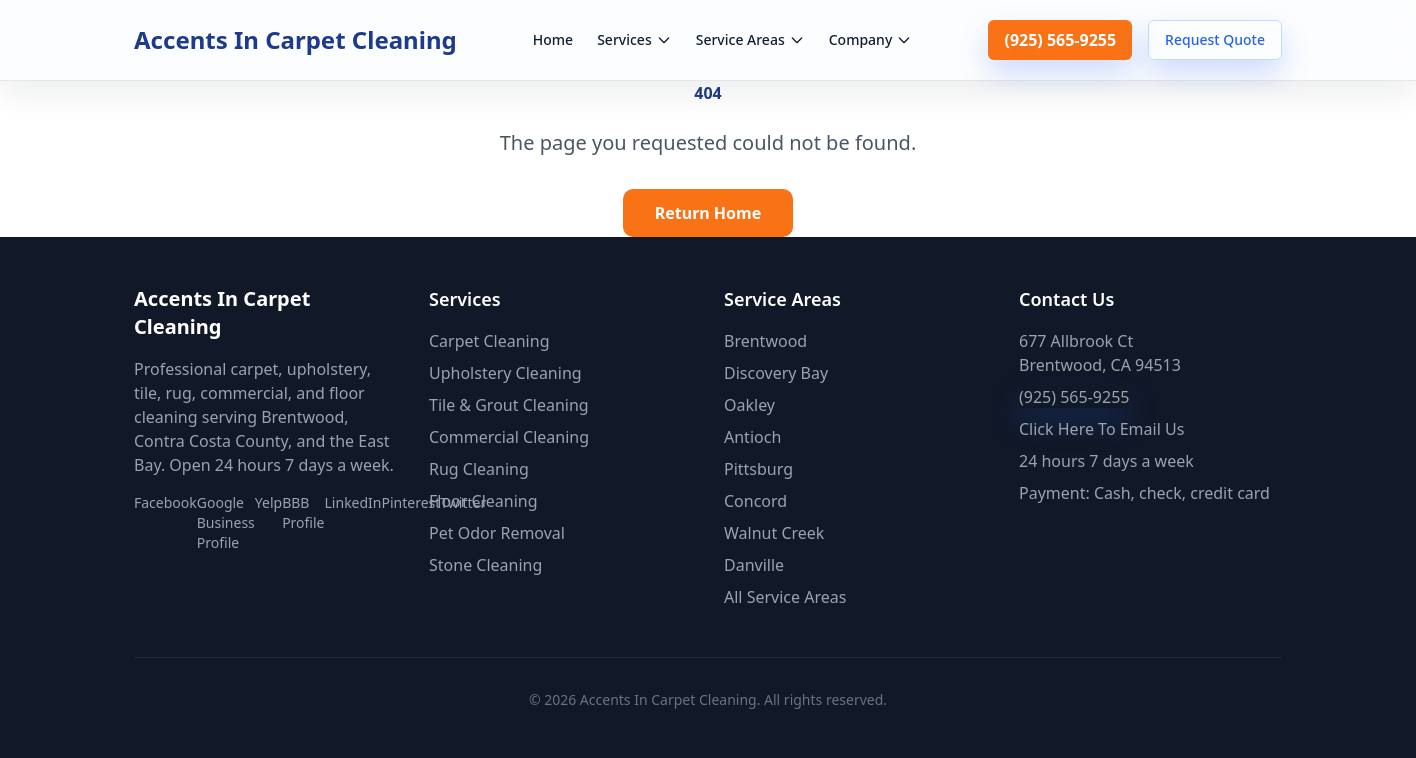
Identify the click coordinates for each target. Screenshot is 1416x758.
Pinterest (411, 502)
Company (871, 39)
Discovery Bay (776, 373)
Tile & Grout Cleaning (509, 405)
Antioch (752, 437)
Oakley (749, 405)
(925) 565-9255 (1060, 40)
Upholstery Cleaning (505, 373)
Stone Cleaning (485, 565)
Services (634, 39)
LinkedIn (353, 502)
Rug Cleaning (479, 469)
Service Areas (750, 39)
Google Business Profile (226, 522)
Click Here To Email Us (1101, 429)
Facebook (165, 502)
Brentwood (765, 341)
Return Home (708, 213)
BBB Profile (303, 512)
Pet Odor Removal (497, 533)
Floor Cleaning (483, 501)
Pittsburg (758, 469)
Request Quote (1215, 39)
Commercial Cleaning (509, 437)
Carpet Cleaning (489, 341)
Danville (754, 565)
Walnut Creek (774, 533)
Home (553, 39)
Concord (755, 501)
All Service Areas (785, 597)
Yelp (268, 502)
